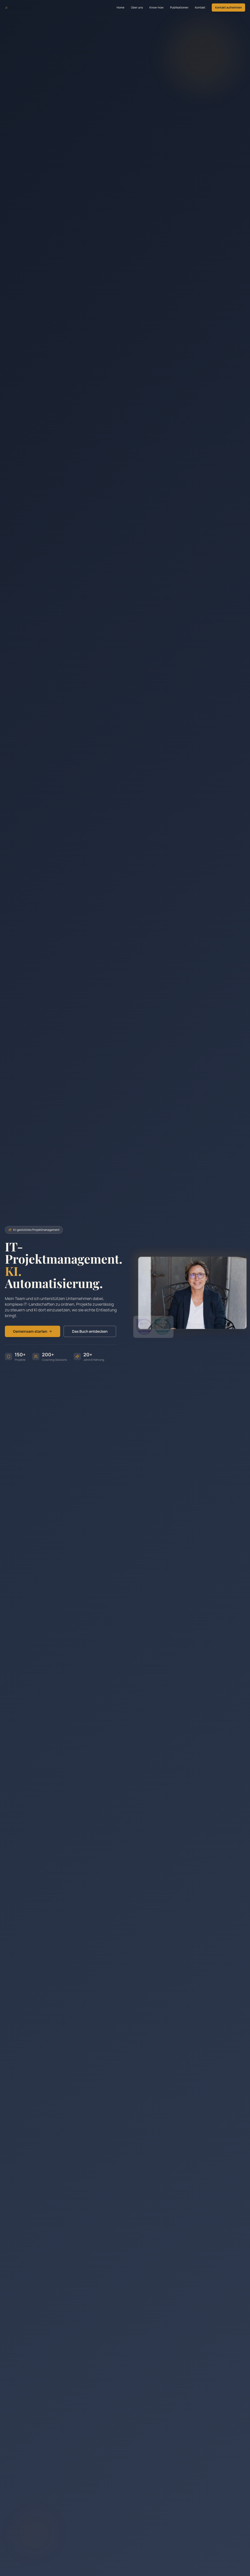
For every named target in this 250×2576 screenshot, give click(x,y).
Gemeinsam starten (32, 1333)
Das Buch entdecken (90, 1333)
